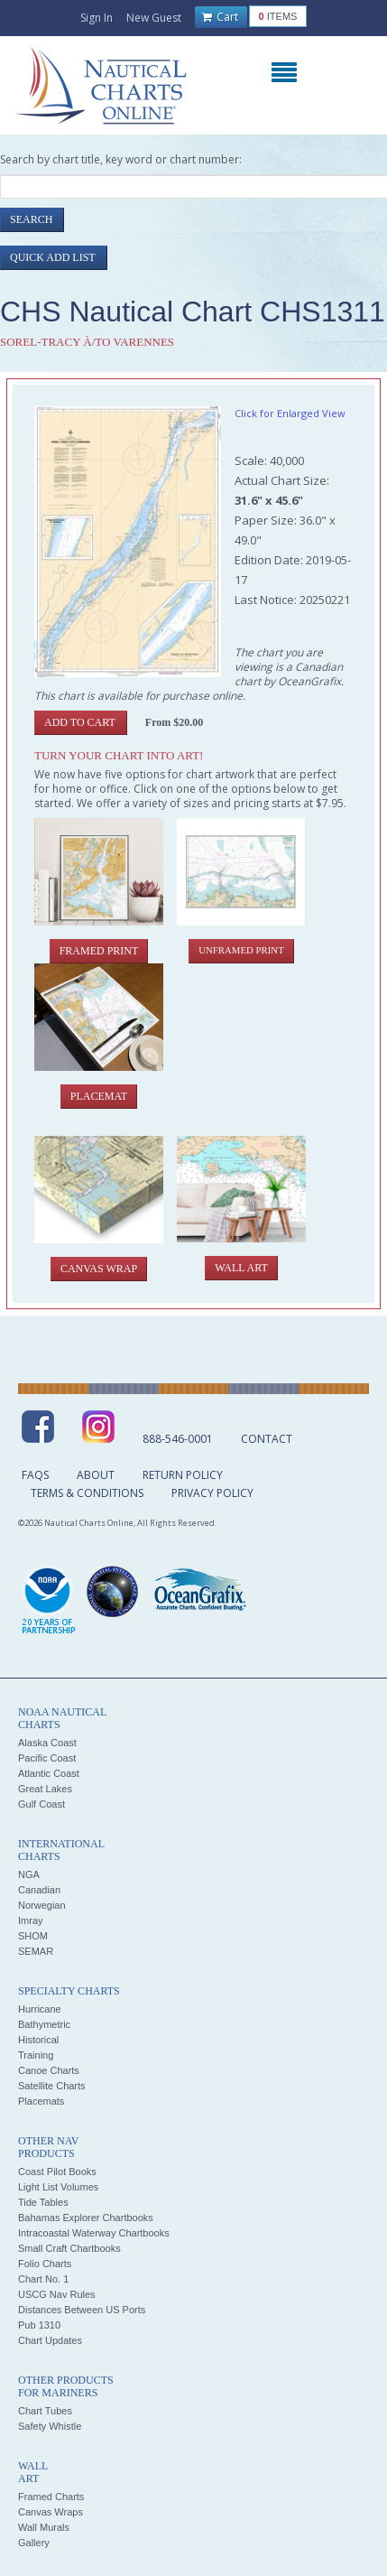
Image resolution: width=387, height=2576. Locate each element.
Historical (38, 2039)
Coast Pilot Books (57, 2171)
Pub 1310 (39, 2325)
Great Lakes (45, 1788)
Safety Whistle (49, 2426)
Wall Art (241, 1267)
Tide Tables (43, 2202)
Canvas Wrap (98, 1268)
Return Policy (183, 1475)
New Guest (153, 17)
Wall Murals (43, 2527)
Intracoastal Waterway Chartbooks (94, 2232)
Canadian (39, 1889)
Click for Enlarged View (290, 413)
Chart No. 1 (43, 2279)
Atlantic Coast (48, 1773)
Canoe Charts (48, 2070)
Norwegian (42, 1905)
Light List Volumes (58, 2186)
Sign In (96, 17)
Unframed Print (240, 949)
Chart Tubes (45, 2410)
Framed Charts (51, 2496)
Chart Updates (50, 2340)
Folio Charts (44, 2263)
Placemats (41, 2101)
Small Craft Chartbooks (69, 2248)
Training (35, 2055)
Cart (220, 17)
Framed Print (99, 950)
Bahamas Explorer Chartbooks (85, 2217)
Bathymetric (44, 2024)
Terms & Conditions (87, 1493)
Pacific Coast (47, 1758)
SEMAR (35, 1951)
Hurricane (39, 2009)
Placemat (98, 1096)
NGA (29, 1874)
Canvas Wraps (50, 2511)
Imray (30, 1920)
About (96, 1475)
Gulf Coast (41, 1804)
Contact (266, 1438)
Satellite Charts (52, 2085)
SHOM (33, 1935)
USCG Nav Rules (57, 2294)
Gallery (34, 2542)
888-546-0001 (178, 1438)
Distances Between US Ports (81, 2309)
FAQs (35, 1475)
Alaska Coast (47, 1742)
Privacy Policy (212, 1493)
